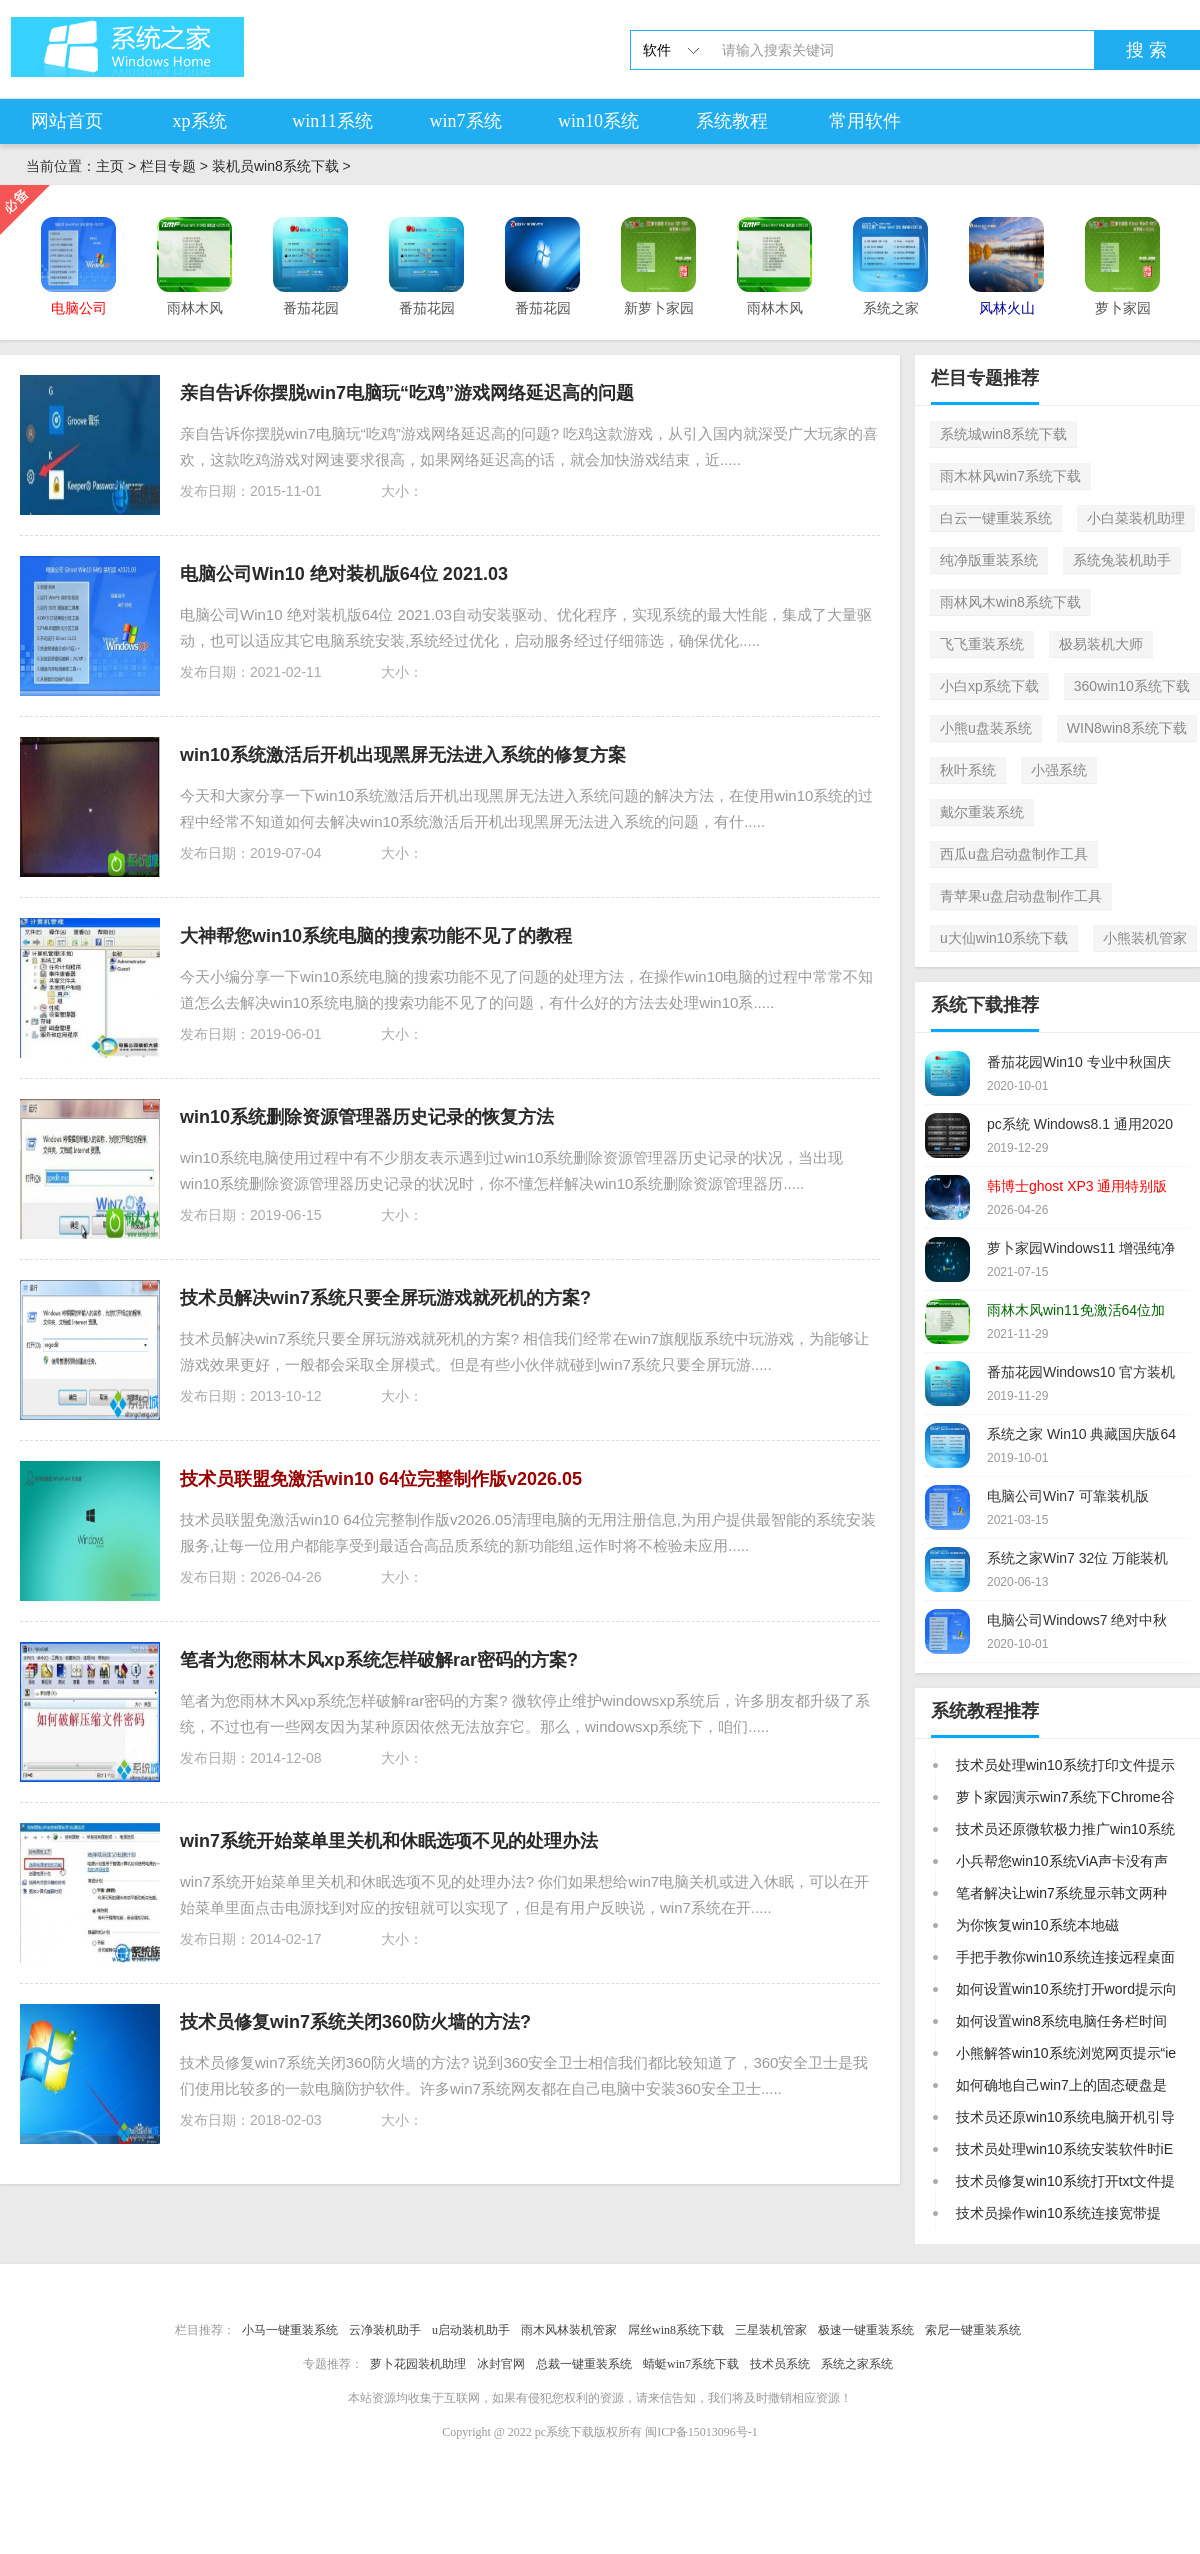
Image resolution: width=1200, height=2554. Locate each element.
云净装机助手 (385, 2330)
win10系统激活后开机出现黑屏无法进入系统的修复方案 (403, 755)
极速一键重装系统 (866, 2330)
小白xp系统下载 (989, 686)
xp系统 (200, 121)
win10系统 (598, 121)
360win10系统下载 (1132, 686)
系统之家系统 (857, 2364)
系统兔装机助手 (1122, 560)
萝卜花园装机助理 (418, 2364)
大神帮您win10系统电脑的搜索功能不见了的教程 (376, 936)
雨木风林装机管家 (569, 2330)
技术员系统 (780, 2364)
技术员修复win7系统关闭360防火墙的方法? (355, 2022)
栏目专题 (168, 166)
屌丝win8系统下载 (676, 2330)
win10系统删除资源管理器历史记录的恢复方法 (367, 1117)
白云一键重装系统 (996, 518)
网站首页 (67, 121)
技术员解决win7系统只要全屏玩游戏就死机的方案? (385, 1298)
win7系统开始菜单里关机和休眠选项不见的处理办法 (389, 1841)
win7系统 (466, 121)
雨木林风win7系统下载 (1010, 476)
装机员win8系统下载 (275, 166)
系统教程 (732, 121)
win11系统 (332, 121)
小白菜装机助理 (1136, 518)
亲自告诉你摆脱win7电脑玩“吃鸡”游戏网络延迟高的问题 (407, 393)
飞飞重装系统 (982, 644)
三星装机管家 (771, 2330)
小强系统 (1059, 770)
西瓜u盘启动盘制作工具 (1014, 854)
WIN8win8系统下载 (1127, 728)
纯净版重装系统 (989, 560)
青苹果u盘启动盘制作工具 (1021, 896)
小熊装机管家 (1145, 938)
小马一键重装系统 (290, 2330)
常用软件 (865, 121)
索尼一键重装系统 (973, 2330)
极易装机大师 (1101, 644)
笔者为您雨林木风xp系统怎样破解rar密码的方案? (379, 1660)
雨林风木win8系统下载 (1010, 602)
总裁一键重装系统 (584, 2364)
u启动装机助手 (471, 2330)
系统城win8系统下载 (1003, 434)
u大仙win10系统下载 (1004, 938)
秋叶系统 (968, 770)
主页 (110, 166)
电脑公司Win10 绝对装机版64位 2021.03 (344, 574)
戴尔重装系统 (982, 812)
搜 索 (1146, 50)
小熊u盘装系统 (986, 728)
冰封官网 (501, 2364)
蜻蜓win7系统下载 (691, 2364)
